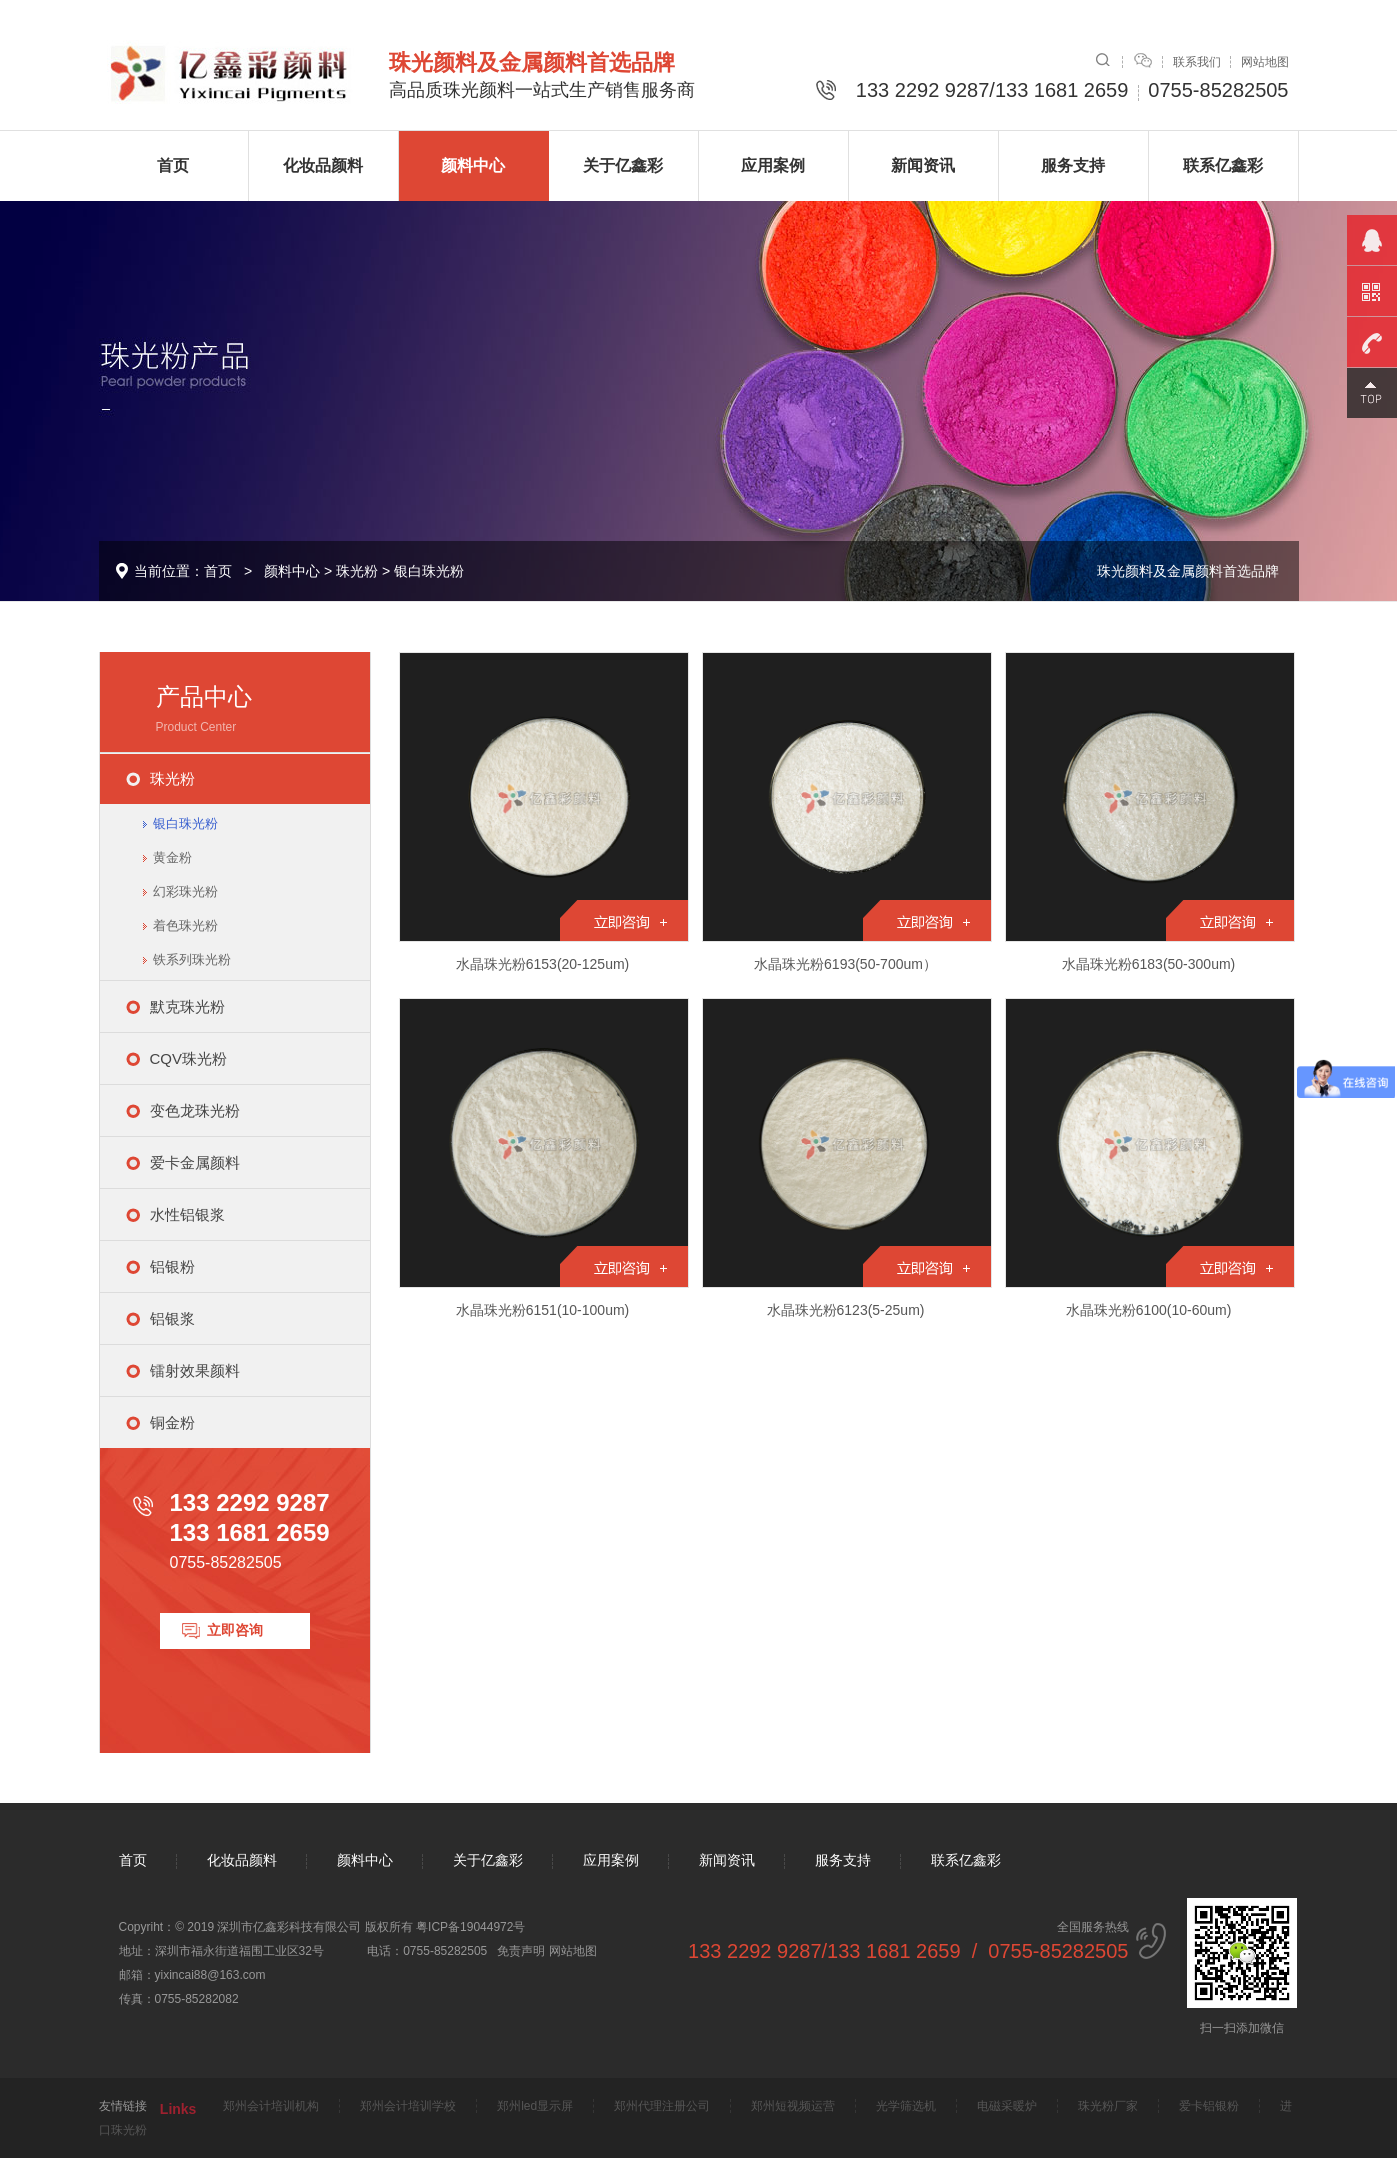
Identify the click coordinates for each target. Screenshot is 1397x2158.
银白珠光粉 (429, 571)
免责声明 (521, 1951)
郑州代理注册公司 (662, 2106)
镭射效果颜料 (195, 1370)
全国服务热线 (908, 1941)
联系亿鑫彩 (1223, 165)
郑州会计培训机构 (271, 2106)
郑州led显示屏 (535, 2106)
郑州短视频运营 (793, 2106)
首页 (173, 165)
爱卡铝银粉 (1209, 2106)
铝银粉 (172, 1266)
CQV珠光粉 (189, 1058)
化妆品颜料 (323, 165)
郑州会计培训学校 (408, 2106)
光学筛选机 (906, 2106)
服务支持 (1073, 165)
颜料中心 (473, 165)
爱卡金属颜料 (195, 1162)
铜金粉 (172, 1422)
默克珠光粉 (187, 1006)
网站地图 (1265, 62)
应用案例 (773, 165)
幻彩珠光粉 (185, 891)
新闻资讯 (923, 165)
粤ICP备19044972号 (470, 1927)
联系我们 (1197, 62)
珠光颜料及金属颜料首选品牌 (1188, 571)
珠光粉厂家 (1108, 2106)
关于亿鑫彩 (623, 165)
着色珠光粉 (185, 925)
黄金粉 (172, 857)
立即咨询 (235, 1630)
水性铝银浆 (187, 1214)
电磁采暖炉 (1007, 2106)
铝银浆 (172, 1318)
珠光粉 (357, 571)
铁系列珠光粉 (192, 959)
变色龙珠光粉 (195, 1110)
